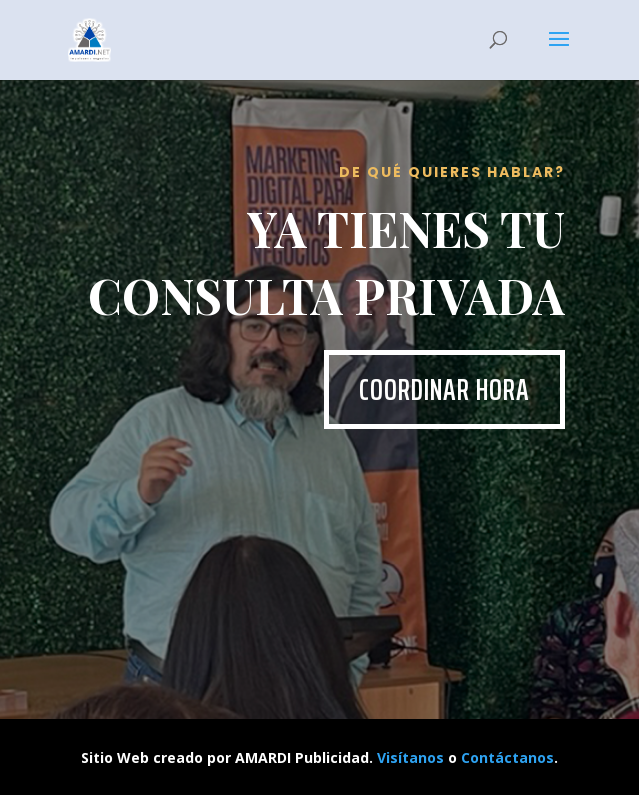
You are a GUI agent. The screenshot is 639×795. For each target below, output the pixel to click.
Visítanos (410, 757)
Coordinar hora (444, 389)
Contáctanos (507, 757)
